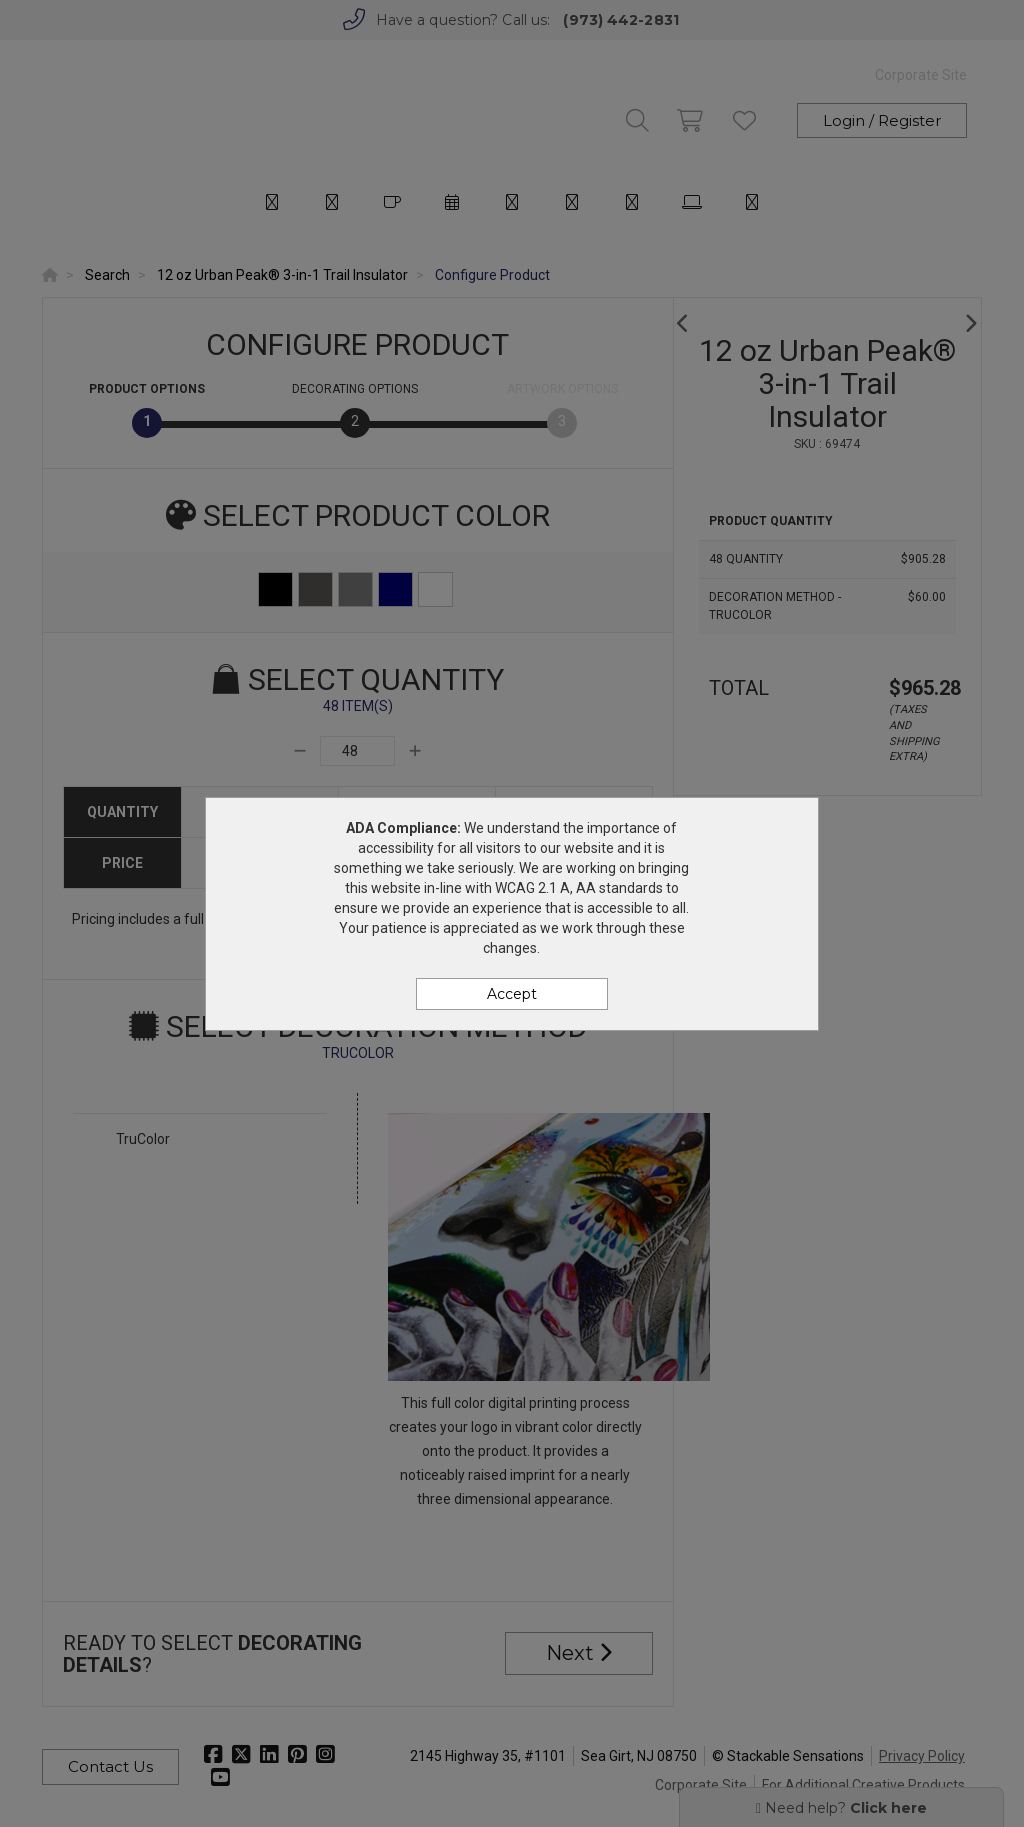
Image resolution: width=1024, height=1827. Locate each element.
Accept (512, 994)
